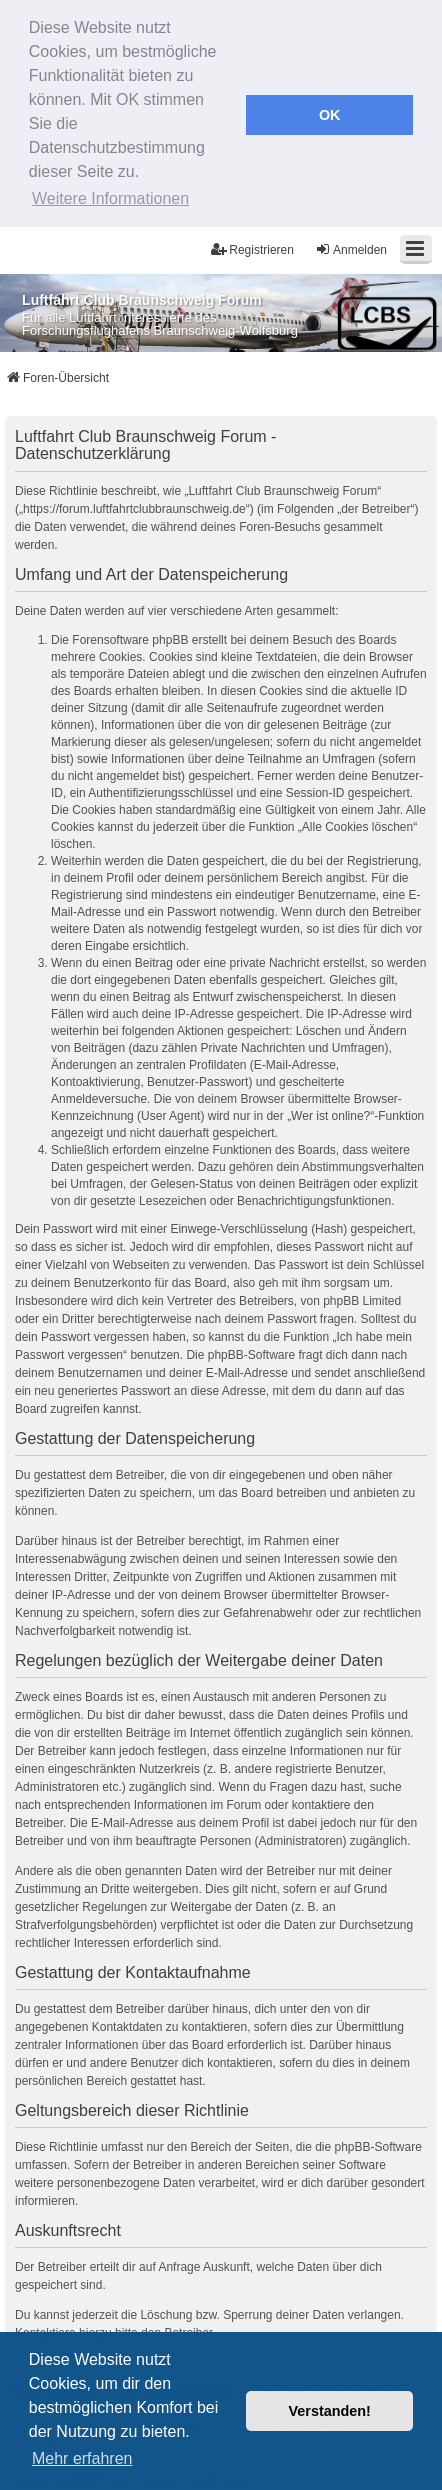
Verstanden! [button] (330, 2411)
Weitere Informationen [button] (110, 198)
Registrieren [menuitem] (252, 244)
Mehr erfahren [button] (82, 2458)
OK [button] (330, 115)
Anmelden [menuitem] (351, 244)
